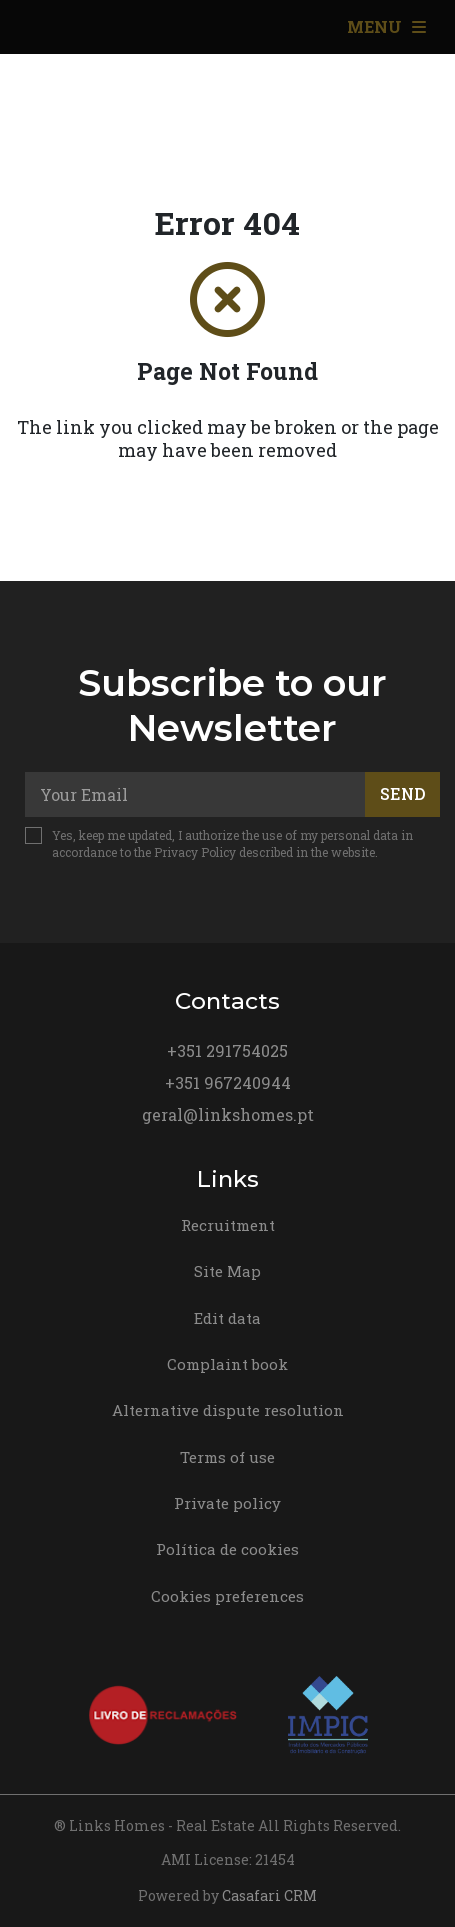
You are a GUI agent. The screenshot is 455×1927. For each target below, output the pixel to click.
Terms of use (227, 1457)
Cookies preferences (227, 1596)
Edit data (227, 1318)
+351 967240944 (228, 1082)
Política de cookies (227, 1549)
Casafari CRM (269, 1895)
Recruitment (228, 1225)
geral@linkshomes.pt (228, 1114)
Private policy (227, 1503)
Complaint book (227, 1364)
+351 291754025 (227, 1050)
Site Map (227, 1271)
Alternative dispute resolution (228, 1410)
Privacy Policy (195, 852)
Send (403, 793)
